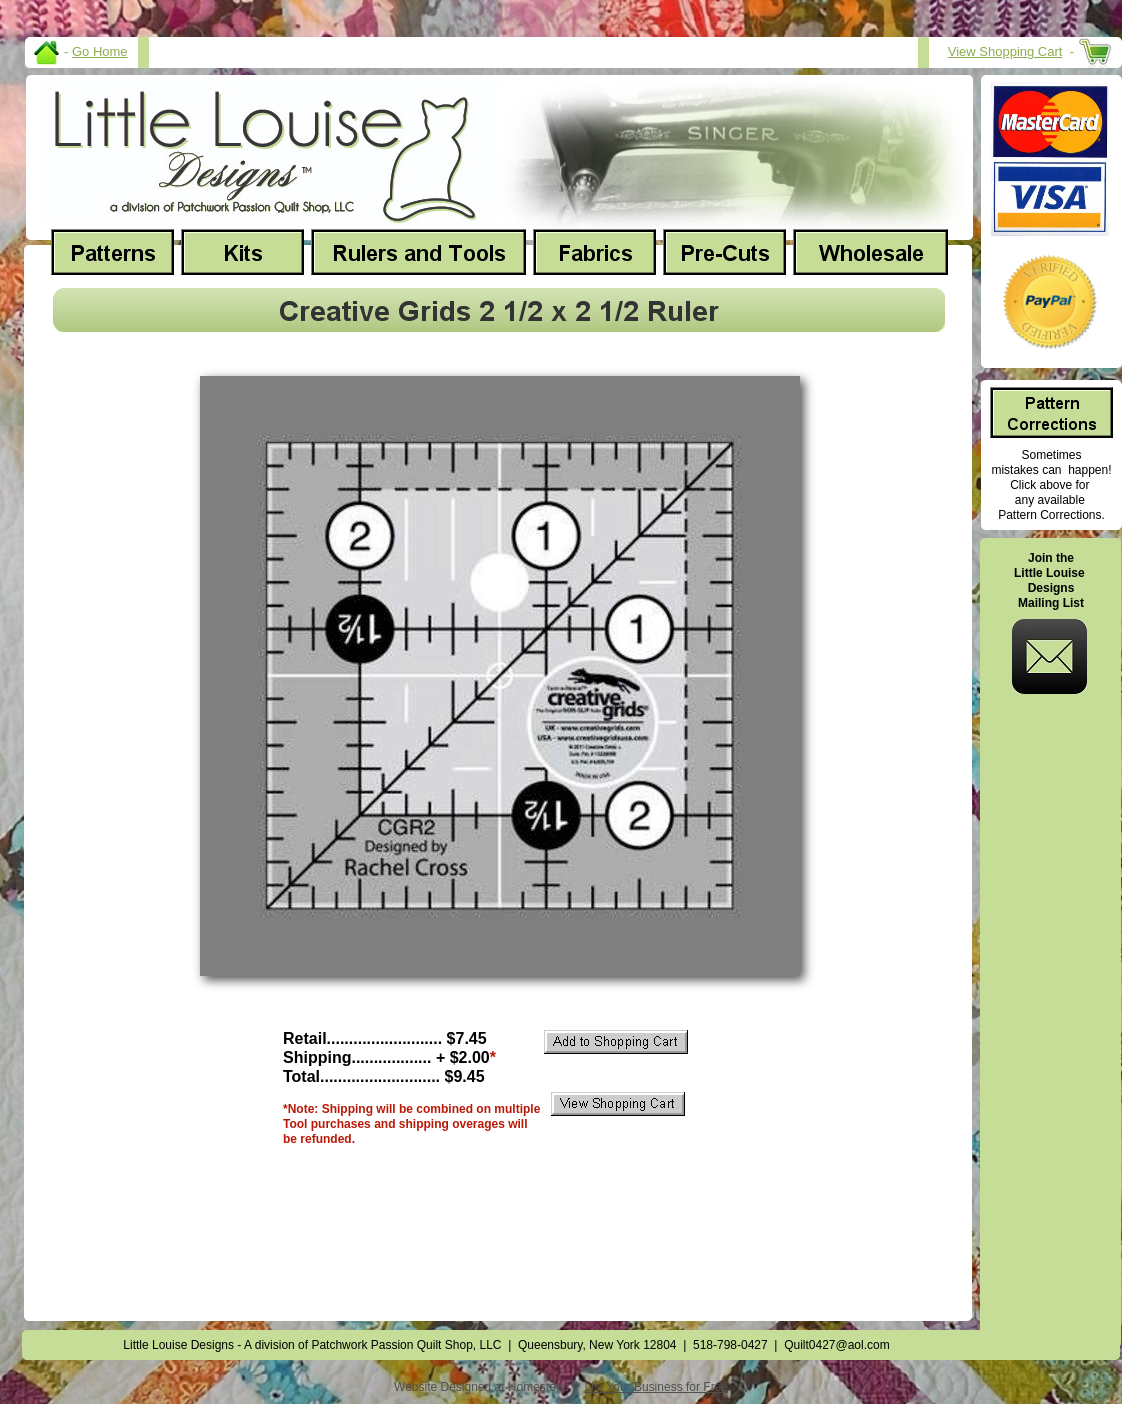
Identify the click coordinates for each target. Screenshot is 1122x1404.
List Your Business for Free (656, 1387)
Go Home (100, 51)
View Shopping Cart (1005, 51)
